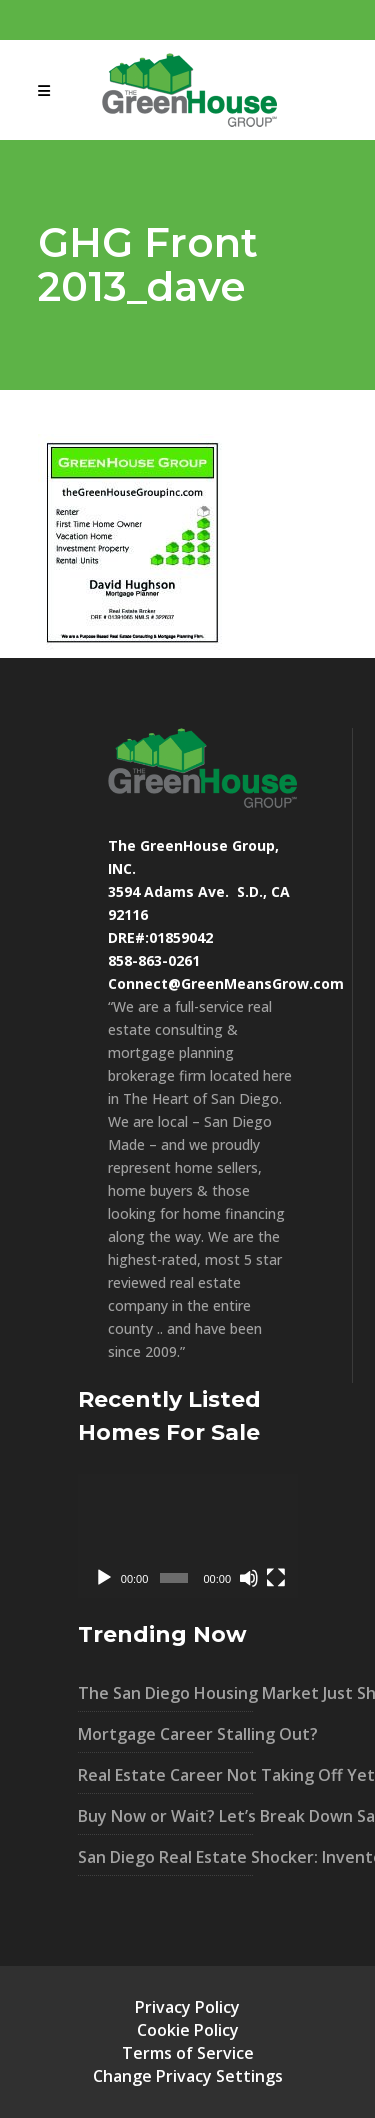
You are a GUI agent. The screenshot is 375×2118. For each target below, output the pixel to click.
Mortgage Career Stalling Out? (165, 1734)
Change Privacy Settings (188, 2076)
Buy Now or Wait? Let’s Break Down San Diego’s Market (165, 1816)
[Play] (104, 1578)
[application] (188, 1536)
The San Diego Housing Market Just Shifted (165, 1693)
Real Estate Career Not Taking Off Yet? (165, 1775)
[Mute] (249, 1578)
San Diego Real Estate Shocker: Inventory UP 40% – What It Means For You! (165, 1857)
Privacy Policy (187, 2007)
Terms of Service (188, 2053)
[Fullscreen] (276, 1578)
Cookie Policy (188, 2030)
